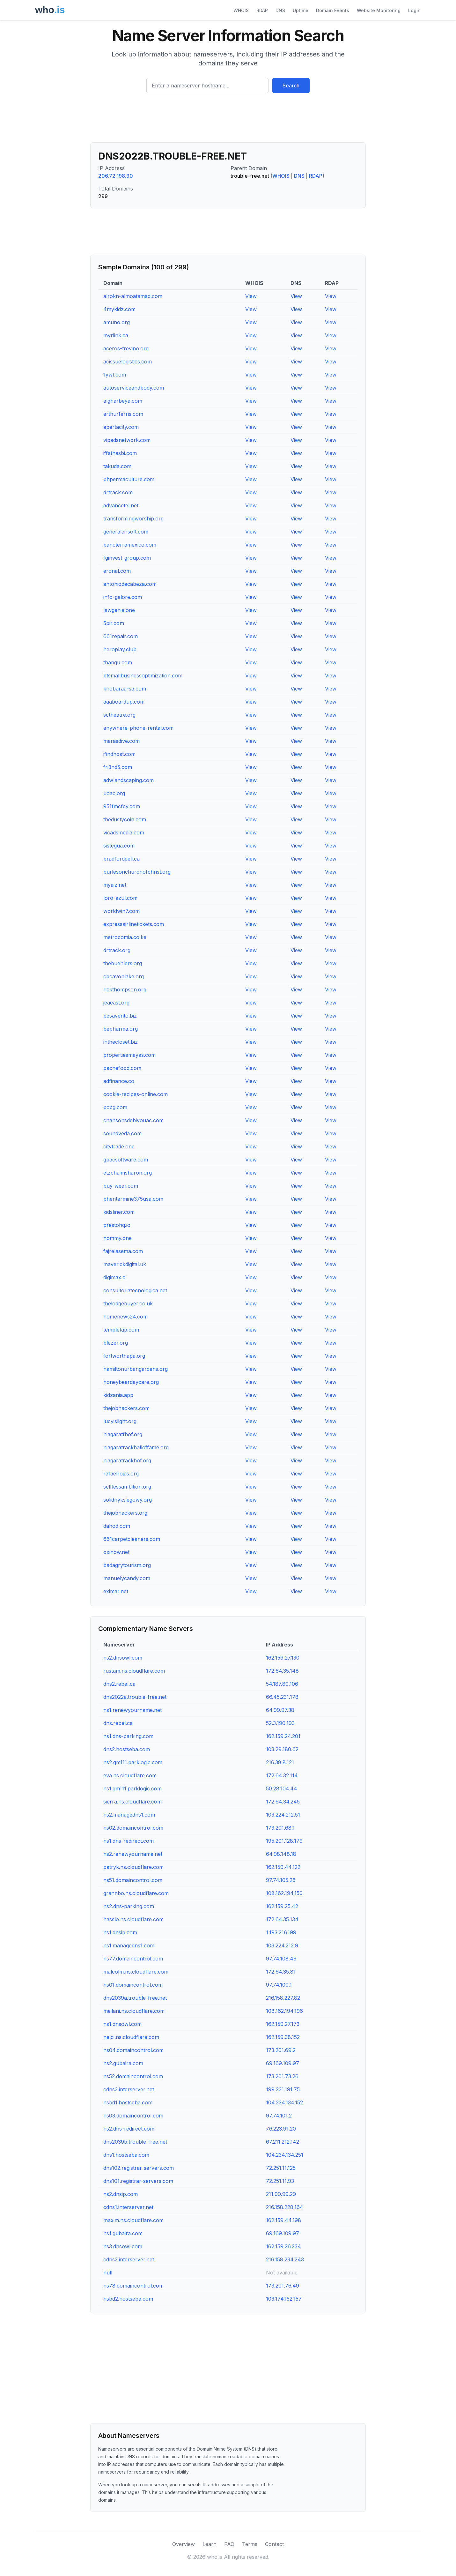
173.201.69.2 (281, 2050)
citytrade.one (119, 1146)
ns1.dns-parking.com (128, 1736)
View (251, 296)
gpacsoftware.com (125, 1159)
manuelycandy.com (126, 1578)
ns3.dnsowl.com (122, 2246)
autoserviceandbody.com (133, 388)
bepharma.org (120, 1029)
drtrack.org (116, 950)
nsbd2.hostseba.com (128, 2299)
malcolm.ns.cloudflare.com (135, 1971)
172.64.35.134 (282, 1919)
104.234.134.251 (284, 2155)
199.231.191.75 (283, 2089)
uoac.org (114, 793)
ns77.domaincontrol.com (133, 1958)
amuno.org (116, 322)
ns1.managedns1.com (128, 1945)
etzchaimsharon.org (127, 1172)
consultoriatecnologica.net (135, 1290)
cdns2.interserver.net (128, 2259)
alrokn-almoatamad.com (132, 296)
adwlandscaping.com (128, 780)
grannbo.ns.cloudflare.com (136, 1893)
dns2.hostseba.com (126, 1749)
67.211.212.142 (282, 2142)
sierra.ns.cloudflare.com (132, 1801)
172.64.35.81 (281, 1971)
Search (291, 85)
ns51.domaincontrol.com (132, 1880)
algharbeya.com (122, 401)
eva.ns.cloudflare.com (130, 1775)
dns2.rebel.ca (119, 1684)
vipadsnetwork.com (127, 440)
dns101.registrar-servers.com (138, 2181)
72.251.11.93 (280, 2181)
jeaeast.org (116, 1002)
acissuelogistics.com (127, 361)
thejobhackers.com (126, 1408)
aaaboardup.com (123, 701)
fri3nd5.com (117, 767)
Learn (209, 2544)
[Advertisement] (228, 120)
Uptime (300, 10)
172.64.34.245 (283, 1801)
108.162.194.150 (284, 1893)
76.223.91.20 (281, 2128)
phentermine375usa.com (133, 1199)
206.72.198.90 (115, 176)
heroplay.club (119, 649)
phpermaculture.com (128, 479)
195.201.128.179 (284, 1841)
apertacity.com (121, 427)
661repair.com (120, 636)
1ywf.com (114, 374)
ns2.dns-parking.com (128, 1906)
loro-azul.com (120, 898)
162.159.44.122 (283, 1867)
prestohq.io (116, 1225)
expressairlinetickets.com (133, 924)
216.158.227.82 (283, 1998)
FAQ (229, 2544)
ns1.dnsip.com (120, 1932)
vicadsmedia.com (123, 832)
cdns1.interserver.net (128, 2207)
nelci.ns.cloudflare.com (131, 2037)
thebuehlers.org (122, 963)
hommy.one (117, 1238)
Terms (249, 2544)
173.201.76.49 (282, 2285)
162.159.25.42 (282, 1906)
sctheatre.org (119, 715)
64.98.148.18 (281, 1854)
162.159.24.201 (283, 1736)
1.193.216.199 (281, 1932)
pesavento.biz (120, 1015)
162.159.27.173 (282, 2024)
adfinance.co (118, 1081)
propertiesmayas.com (129, 1055)
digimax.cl (115, 1277)
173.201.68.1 (280, 1828)
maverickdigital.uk (124, 1264)
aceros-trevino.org (126, 348)
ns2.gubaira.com (123, 2063)
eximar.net (115, 1591)
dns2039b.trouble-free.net (135, 2142)
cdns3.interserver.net (128, 2089)
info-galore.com (122, 597)
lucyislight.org (119, 1421)
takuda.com (117, 466)
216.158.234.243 (285, 2259)
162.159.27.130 (282, 1657)
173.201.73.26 (282, 2076)
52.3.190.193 (280, 1723)
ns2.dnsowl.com (122, 1657)
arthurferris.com (123, 414)
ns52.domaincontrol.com (133, 2076)
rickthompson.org (124, 989)
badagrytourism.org (127, 1565)
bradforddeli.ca (121, 858)
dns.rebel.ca (118, 1723)
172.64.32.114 (282, 1775)
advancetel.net (120, 505)
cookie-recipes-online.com (135, 1094)
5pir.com (113, 623)
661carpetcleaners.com (131, 1539)
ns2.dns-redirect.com (128, 2128)
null (107, 2272)
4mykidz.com (119, 309)
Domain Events (332, 10)
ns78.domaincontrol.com (133, 2285)
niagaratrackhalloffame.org (136, 1447)
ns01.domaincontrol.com (133, 1985)
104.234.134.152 (284, 2102)
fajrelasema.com (123, 1251)
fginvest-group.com (127, 558)
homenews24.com (125, 1316)
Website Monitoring (379, 10)
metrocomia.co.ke (124, 937)
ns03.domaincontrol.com (133, 2115)
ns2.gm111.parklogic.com (132, 1762)
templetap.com (121, 1329)
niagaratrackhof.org (127, 1460)
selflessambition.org (127, 1486)
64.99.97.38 (280, 1710)
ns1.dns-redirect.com (128, 1841)
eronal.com (117, 571)
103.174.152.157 (284, 2299)
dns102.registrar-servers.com (138, 2168)
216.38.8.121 (280, 1762)
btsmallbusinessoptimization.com (142, 675)
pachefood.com (122, 1068)
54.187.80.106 (282, 1684)
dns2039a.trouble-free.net (135, 1998)
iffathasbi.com (120, 453)
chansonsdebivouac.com (133, 1120)
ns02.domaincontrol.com (133, 1828)
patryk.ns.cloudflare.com (133, 1867)
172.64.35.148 (282, 1671)
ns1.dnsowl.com (122, 2024)
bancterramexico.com (129, 544)
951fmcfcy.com (121, 806)
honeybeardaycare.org (131, 1382)
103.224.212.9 (282, 1945)
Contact (274, 2544)
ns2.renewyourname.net (132, 1854)
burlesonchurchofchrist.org (137, 872)
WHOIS (241, 10)
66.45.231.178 (282, 1697)
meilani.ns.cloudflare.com (134, 2011)
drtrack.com (118, 492)
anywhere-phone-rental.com (138, 728)
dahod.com (116, 1526)
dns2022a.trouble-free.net (134, 1697)
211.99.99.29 (281, 2194)
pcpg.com (115, 1107)
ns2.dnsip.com (120, 2194)
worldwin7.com (121, 911)
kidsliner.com (119, 1212)
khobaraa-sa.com (124, 688)
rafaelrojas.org (121, 1473)
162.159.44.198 (283, 2220)
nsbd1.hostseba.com (127, 2102)
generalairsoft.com (125, 531)
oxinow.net (116, 1552)
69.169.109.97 (282, 2063)
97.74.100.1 (279, 1985)
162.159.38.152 (283, 2037)
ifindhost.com (119, 754)
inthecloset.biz (120, 1042)
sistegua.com (119, 845)
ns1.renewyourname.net (132, 1710)
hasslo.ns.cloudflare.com (133, 1919)
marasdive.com (121, 741)
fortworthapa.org (124, 1356)
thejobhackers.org (125, 1513)
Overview (183, 2544)
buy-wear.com (120, 1186)
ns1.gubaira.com (123, 2233)
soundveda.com (122, 1133)
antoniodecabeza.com (130, 584)
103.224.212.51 (283, 1814)
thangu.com (117, 662)
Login (414, 10)
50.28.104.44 (281, 1788)
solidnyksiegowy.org (127, 1500)
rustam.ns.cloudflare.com (134, 1671)
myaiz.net (114, 885)
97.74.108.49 (281, 1958)
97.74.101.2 (279, 2115)
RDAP (262, 10)
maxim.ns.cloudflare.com (133, 2220)
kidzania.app (118, 1395)
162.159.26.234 (283, 2246)
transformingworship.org (133, 518)
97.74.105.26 (281, 1880)
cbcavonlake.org (123, 976)
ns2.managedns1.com (129, 1814)
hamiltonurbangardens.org (135, 1369)
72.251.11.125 (281, 2168)
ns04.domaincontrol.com (133, 2050)
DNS (280, 10)
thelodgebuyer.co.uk (128, 1303)
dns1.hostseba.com (126, 2155)
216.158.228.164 (284, 2207)
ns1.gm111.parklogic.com (132, 1788)
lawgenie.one (119, 610)
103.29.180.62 (282, 1749)
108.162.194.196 (284, 2011)
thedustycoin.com (124, 819)
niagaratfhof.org (122, 1434)
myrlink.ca (115, 335)
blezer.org (115, 1343)
